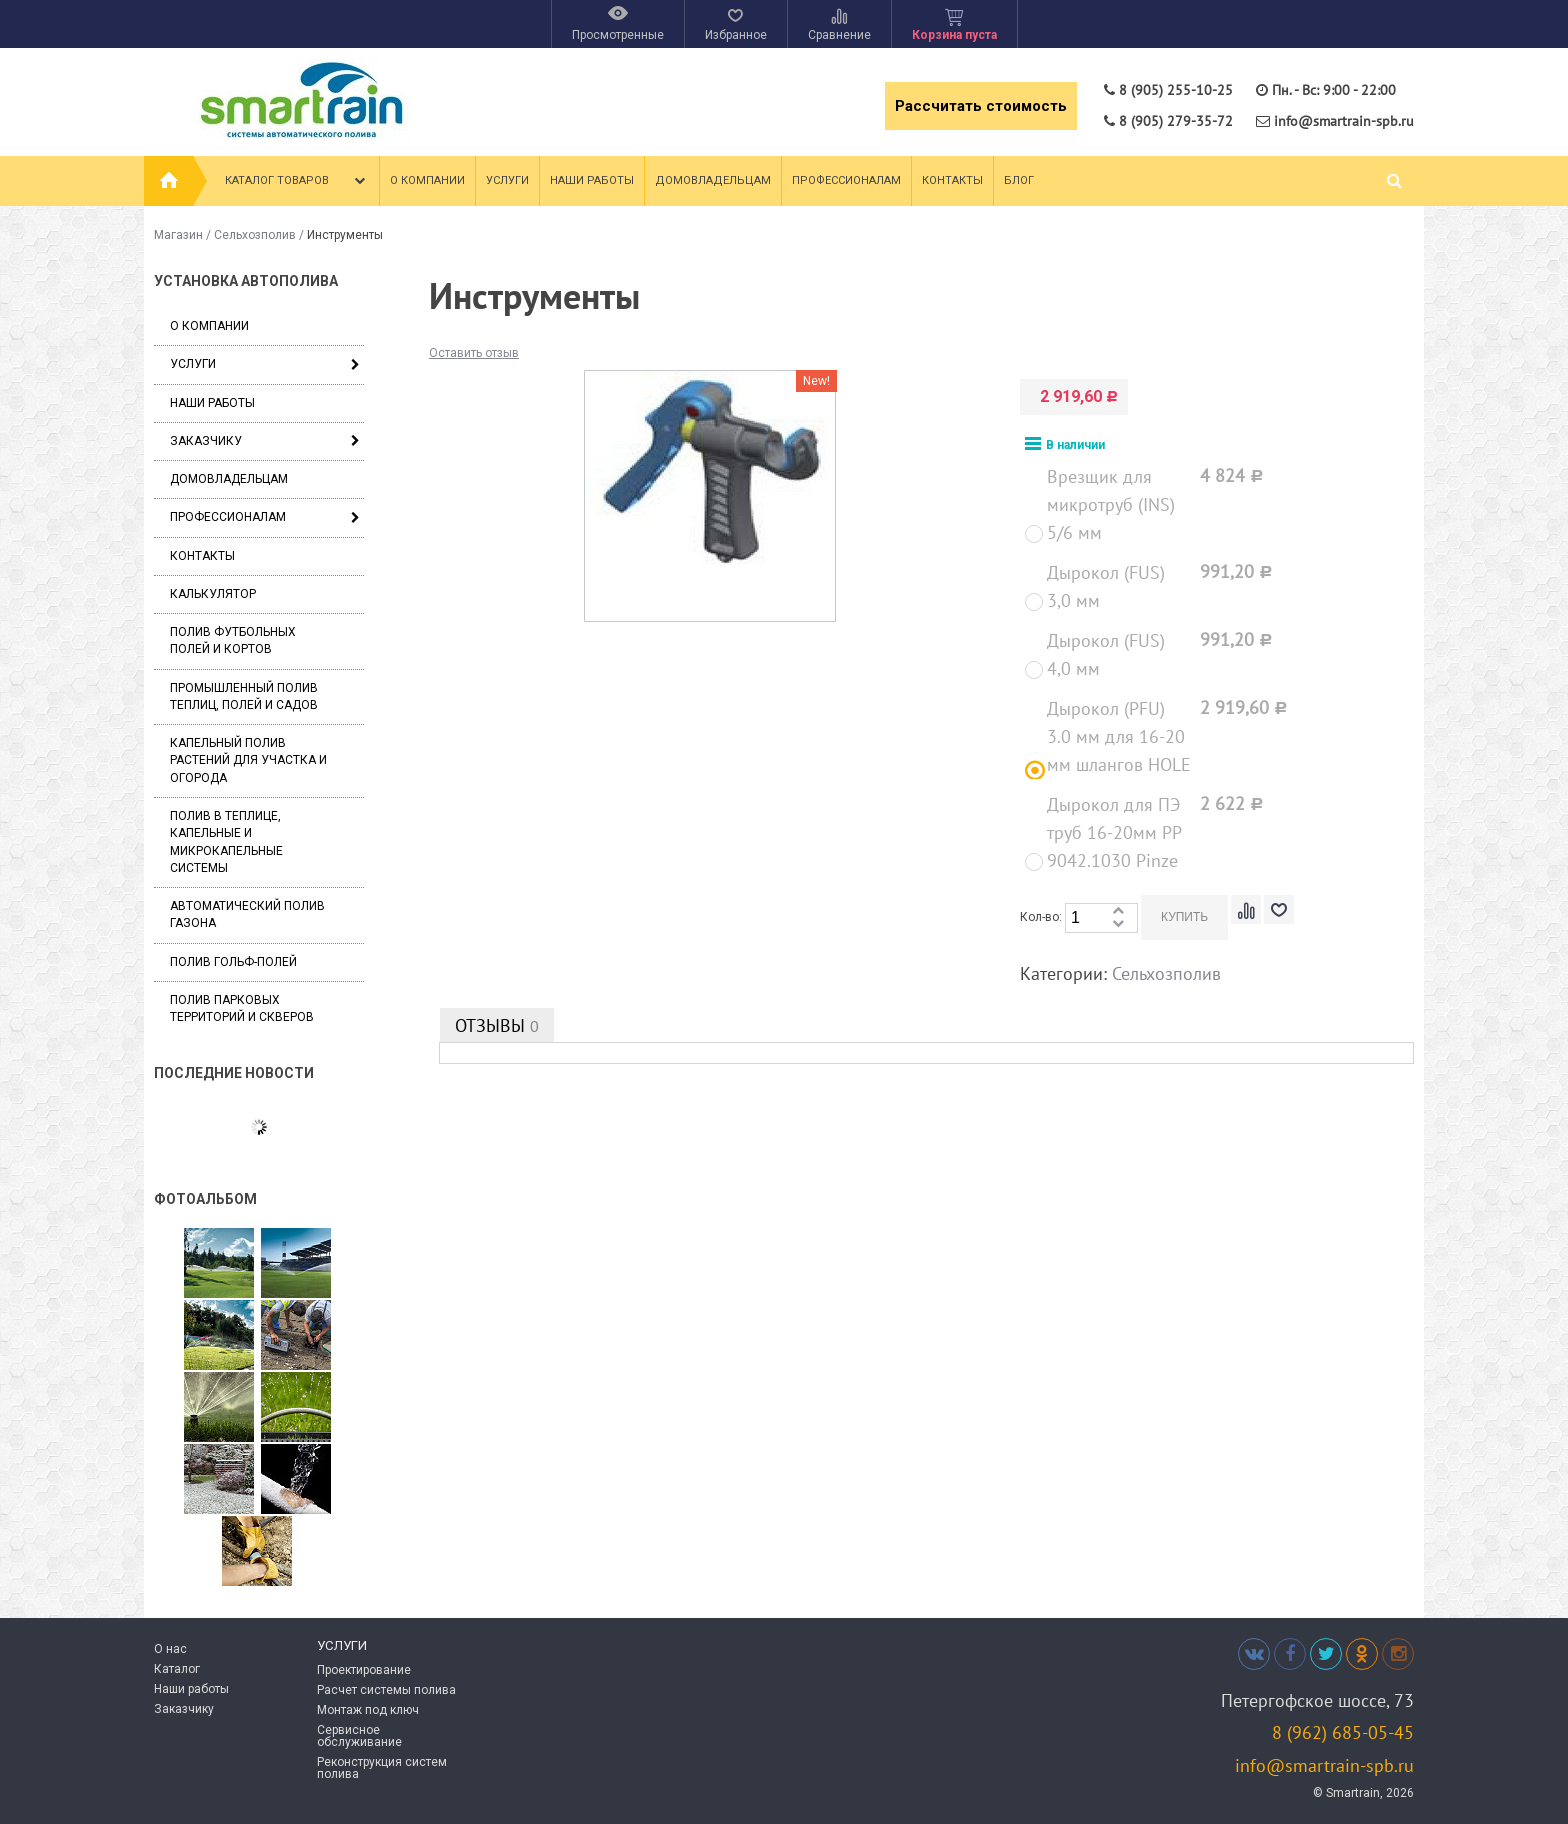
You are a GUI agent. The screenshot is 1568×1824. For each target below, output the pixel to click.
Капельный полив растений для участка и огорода (248, 760)
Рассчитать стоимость (981, 106)
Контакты (952, 180)
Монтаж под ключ (368, 1710)
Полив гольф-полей (233, 962)
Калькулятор (213, 594)
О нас (170, 1649)
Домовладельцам (713, 180)
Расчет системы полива (386, 1690)
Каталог (177, 1669)
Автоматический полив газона (247, 914)
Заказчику (206, 441)
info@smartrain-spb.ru (1324, 1765)
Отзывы (497, 1025)
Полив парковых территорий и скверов (242, 1008)
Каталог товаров (297, 181)
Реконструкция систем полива (382, 1768)
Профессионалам (846, 180)
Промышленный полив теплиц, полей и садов (244, 696)
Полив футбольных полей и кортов (233, 640)
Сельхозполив (255, 235)
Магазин (178, 235)
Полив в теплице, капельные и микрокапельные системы (226, 842)
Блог (1019, 180)
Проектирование (364, 1670)
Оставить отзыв (474, 353)
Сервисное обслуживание (359, 1736)
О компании (427, 180)
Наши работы (592, 180)
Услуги (507, 180)
